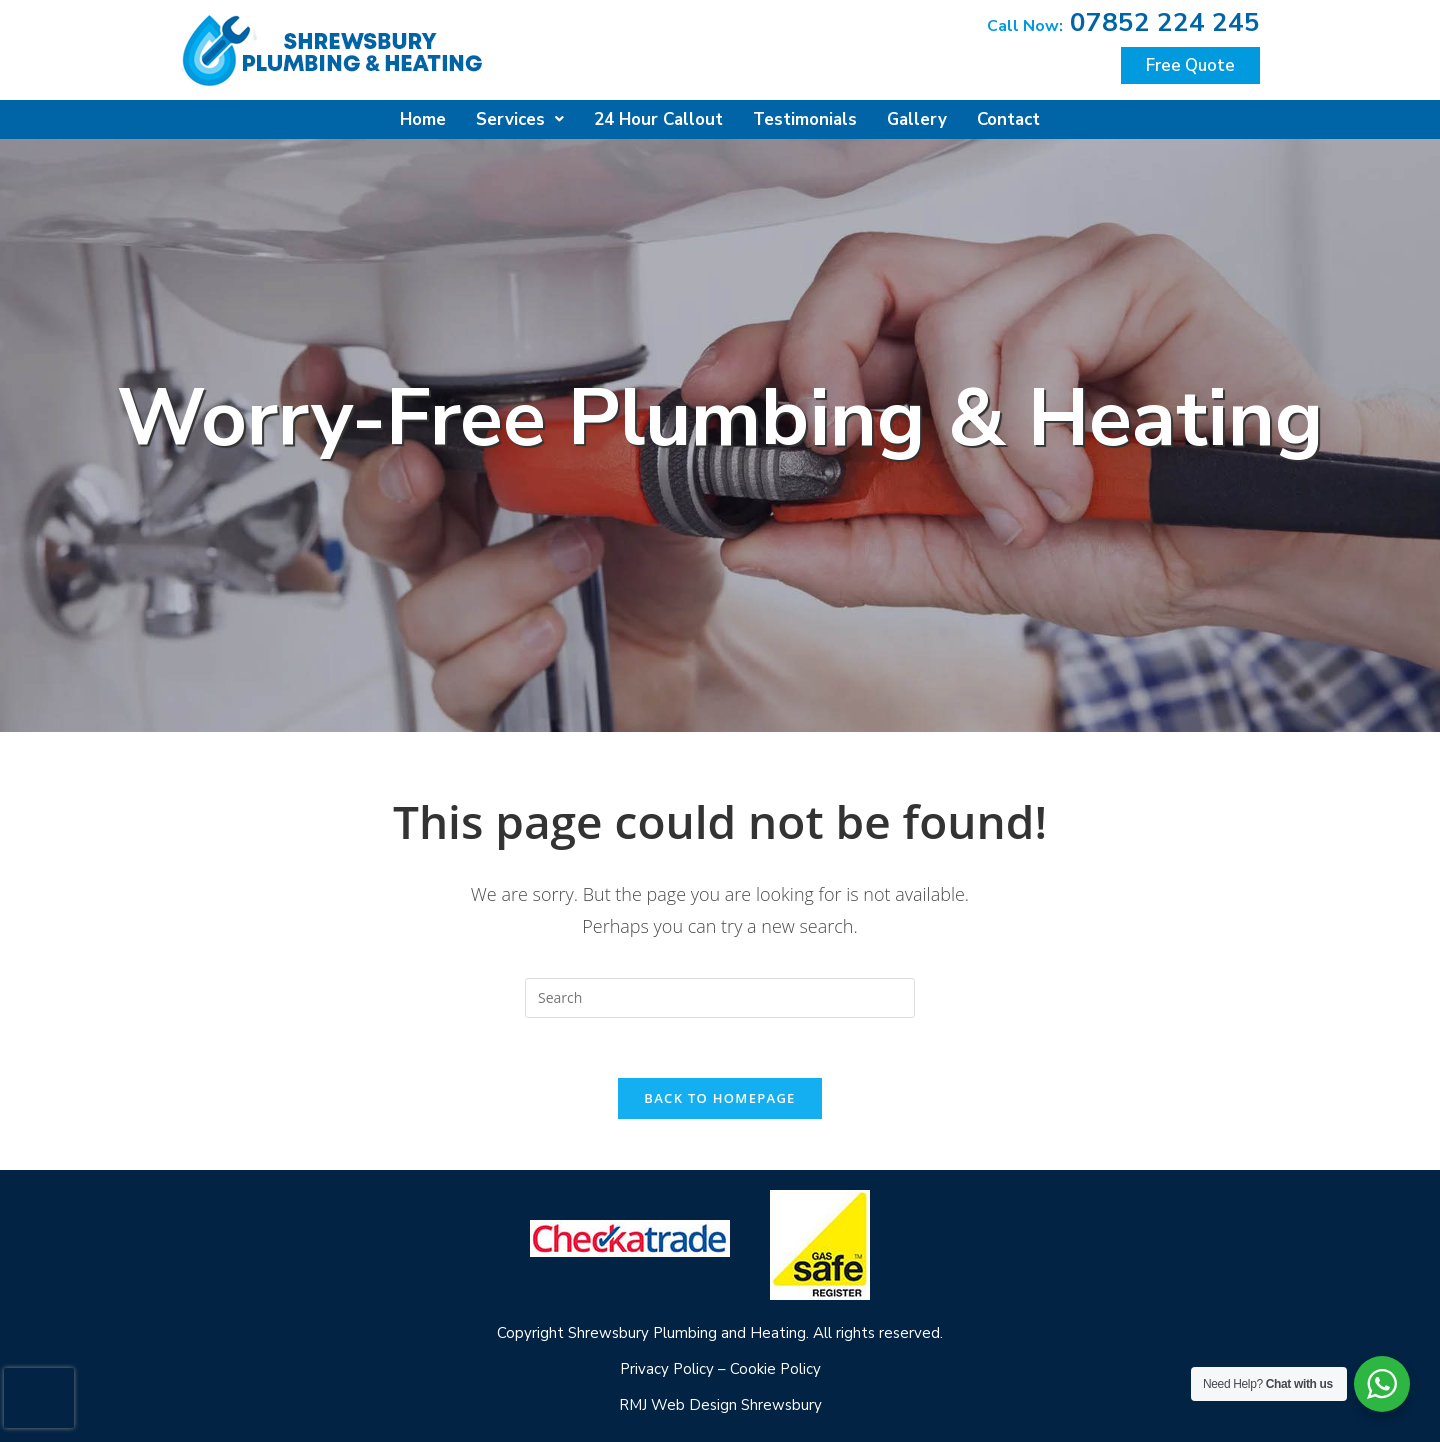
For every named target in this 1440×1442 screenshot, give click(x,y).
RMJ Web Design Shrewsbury (720, 1404)
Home (421, 118)
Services (518, 118)
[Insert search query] (720, 996)
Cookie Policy (775, 1368)
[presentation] (39, 1398)
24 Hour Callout (657, 118)
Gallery (917, 118)
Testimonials (804, 118)
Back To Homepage (719, 1097)
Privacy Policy (667, 1368)
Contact (1010, 118)
